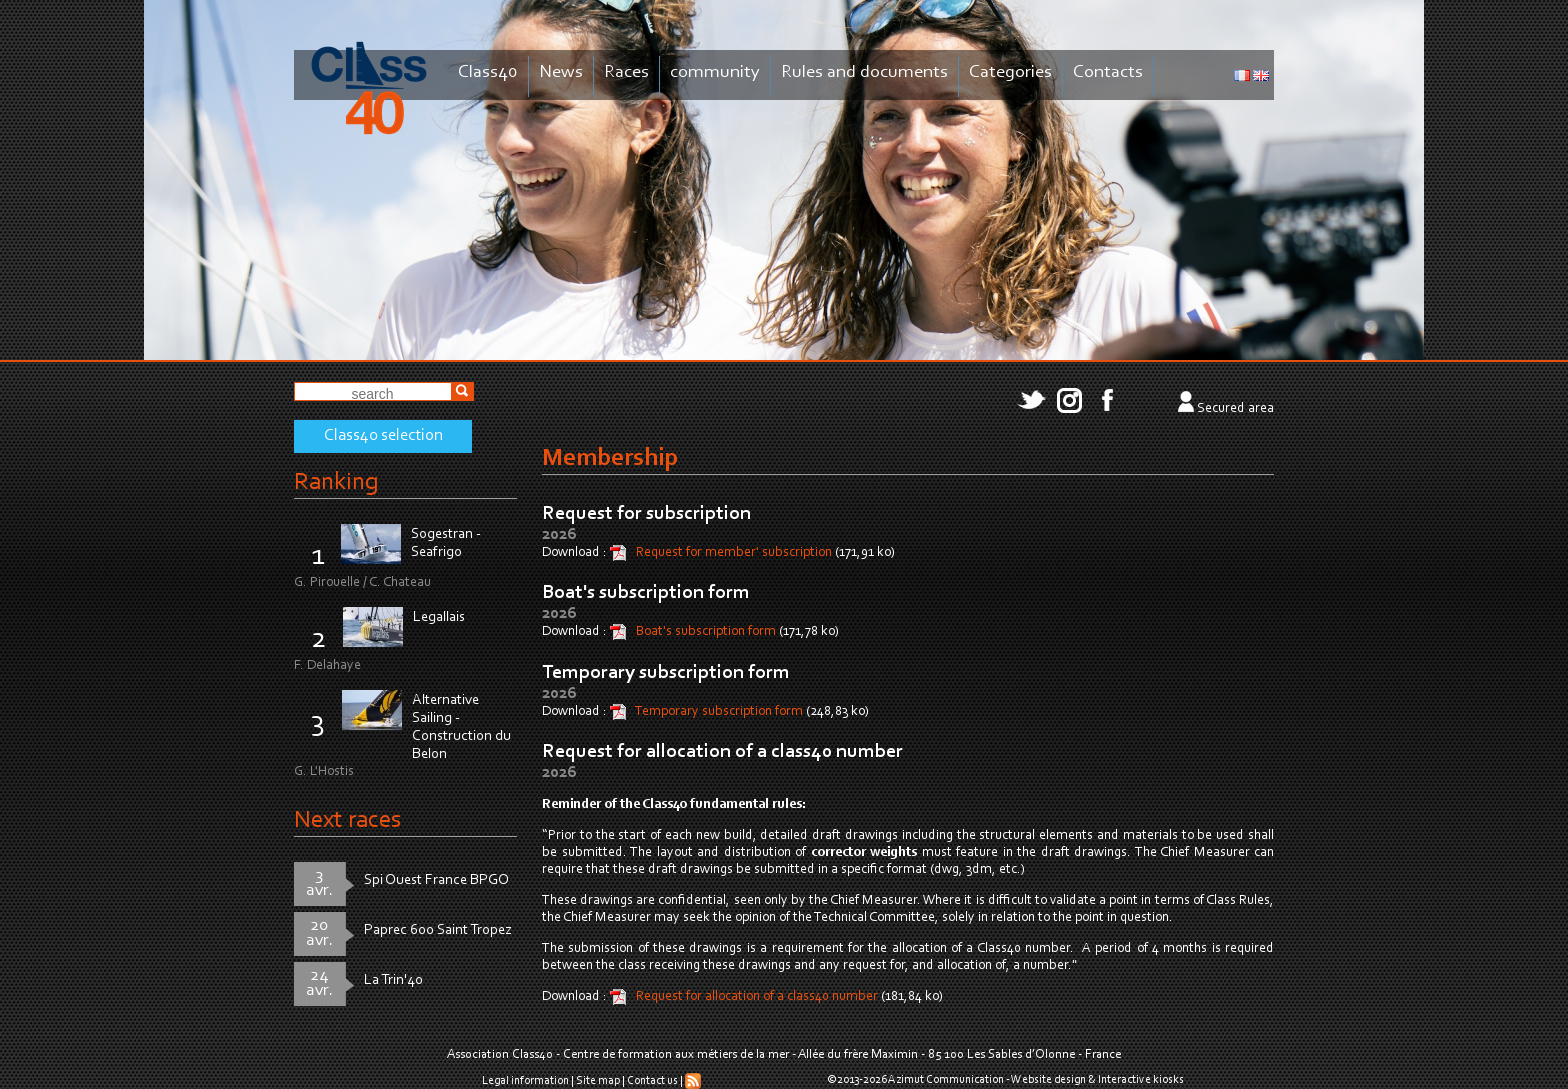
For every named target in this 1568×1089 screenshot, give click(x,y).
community (715, 72)
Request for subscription (646, 514)
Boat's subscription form (646, 593)
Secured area (1235, 409)
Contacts (1108, 72)
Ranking (336, 482)
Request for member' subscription (735, 553)
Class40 (488, 72)
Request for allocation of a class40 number (722, 752)
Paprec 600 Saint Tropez (438, 930)
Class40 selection (383, 436)
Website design (1048, 1080)
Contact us (652, 1081)
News (561, 72)
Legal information (525, 1081)
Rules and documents (864, 72)
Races (626, 72)
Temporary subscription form (666, 673)
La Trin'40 (393, 980)
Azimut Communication (946, 1080)
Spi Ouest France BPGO (436, 880)
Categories (1010, 72)
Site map (598, 1081)
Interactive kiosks (1141, 1080)
